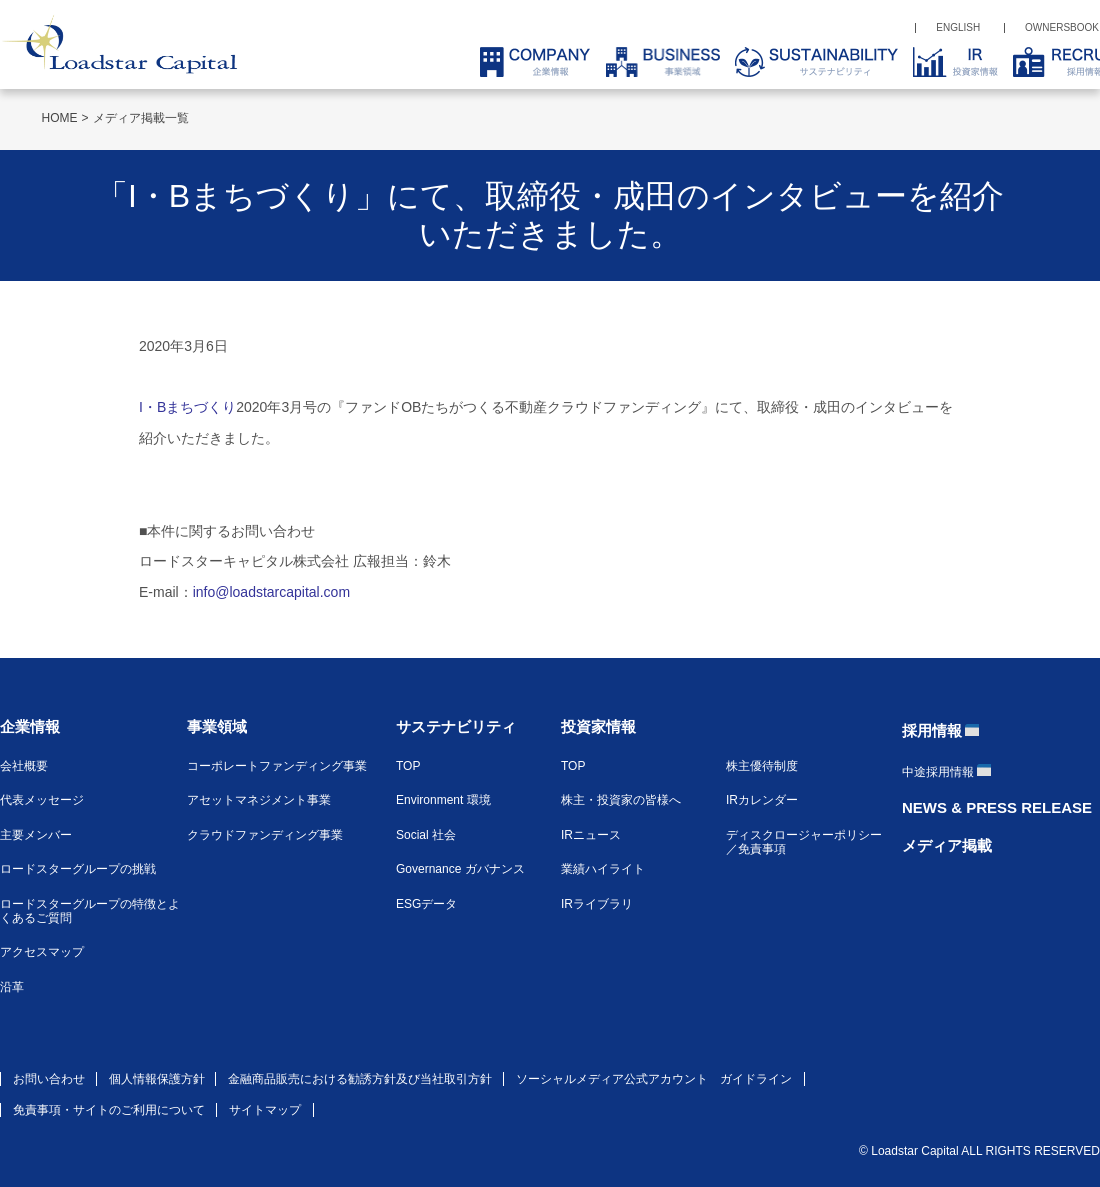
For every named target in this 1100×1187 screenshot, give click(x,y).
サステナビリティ (456, 726)
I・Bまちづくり (187, 407)
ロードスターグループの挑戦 (78, 869)
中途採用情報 (938, 772)
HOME (60, 118)
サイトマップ (265, 1110)
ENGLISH (958, 27)
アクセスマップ (42, 952)
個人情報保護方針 (157, 1079)
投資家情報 (598, 726)
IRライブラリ (597, 904)
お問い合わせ (49, 1079)
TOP (408, 766)
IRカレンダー (762, 800)
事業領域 (217, 726)
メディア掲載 (947, 845)
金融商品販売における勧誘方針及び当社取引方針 (360, 1079)
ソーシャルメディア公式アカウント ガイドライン (654, 1079)
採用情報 (932, 730)
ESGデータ (426, 904)
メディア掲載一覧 (141, 118)
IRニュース (591, 835)
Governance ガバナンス (460, 869)
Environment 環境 (443, 800)
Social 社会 (426, 835)
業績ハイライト (603, 869)
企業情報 (30, 726)
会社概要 (24, 766)
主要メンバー (36, 835)
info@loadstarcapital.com (271, 592)
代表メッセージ (42, 800)
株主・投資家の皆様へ (621, 800)
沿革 (12, 987)
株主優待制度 (762, 766)
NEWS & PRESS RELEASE (997, 807)
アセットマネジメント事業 (259, 800)
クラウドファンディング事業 (265, 835)
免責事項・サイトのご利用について (109, 1110)
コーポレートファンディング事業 (277, 766)
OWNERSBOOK (1062, 27)
